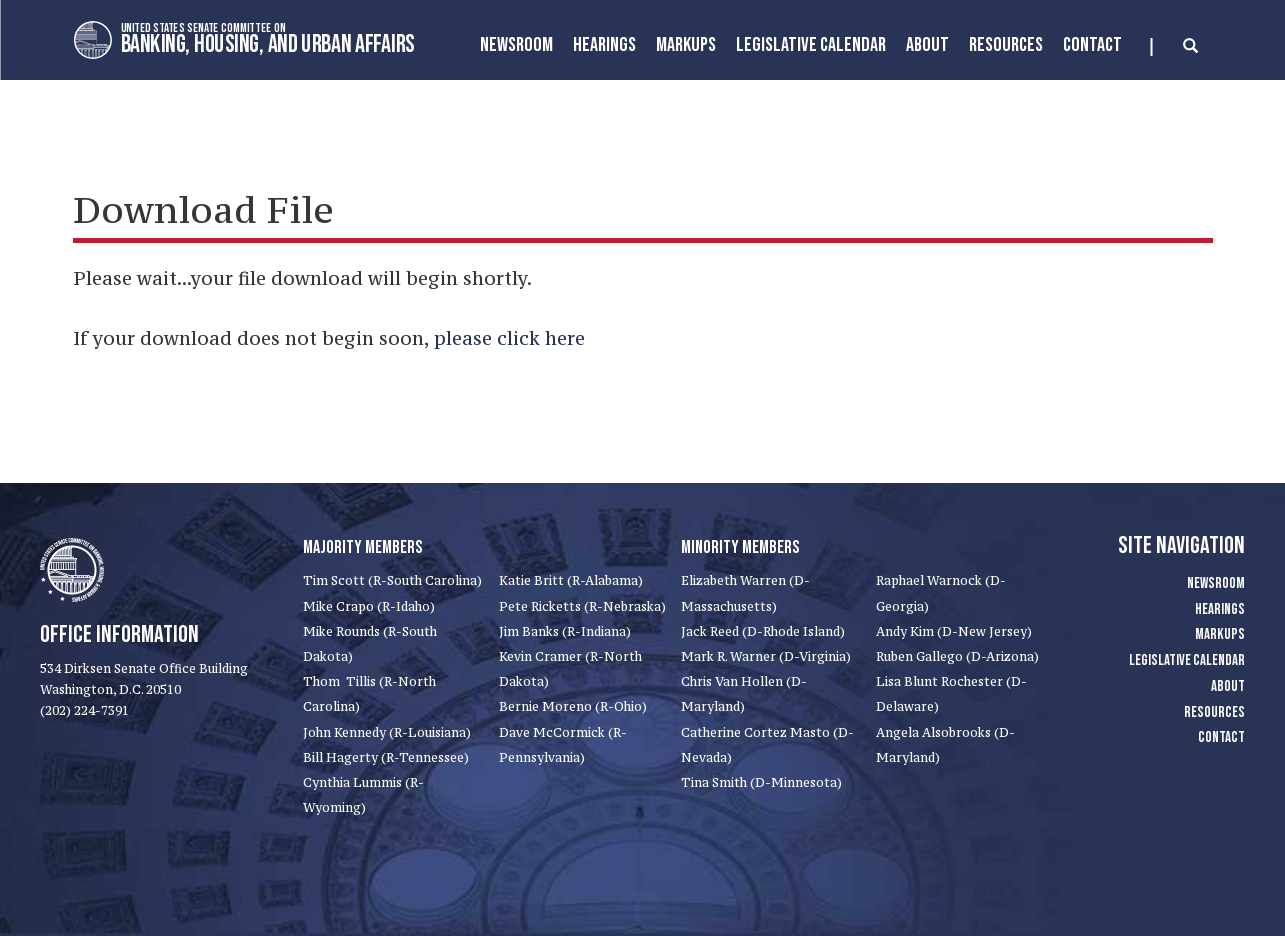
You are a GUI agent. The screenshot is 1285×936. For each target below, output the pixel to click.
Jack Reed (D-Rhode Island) (763, 631)
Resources (1006, 45)
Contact (1092, 45)
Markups (1220, 634)
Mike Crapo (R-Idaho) (369, 606)
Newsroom (516, 45)
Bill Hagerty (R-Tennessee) (386, 757)
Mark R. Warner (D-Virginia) (766, 656)
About (927, 45)
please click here (509, 338)
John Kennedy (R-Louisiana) (387, 732)
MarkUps (686, 45)
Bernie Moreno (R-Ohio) (573, 706)
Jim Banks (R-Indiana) (565, 631)
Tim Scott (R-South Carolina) (392, 580)
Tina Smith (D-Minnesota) (761, 782)
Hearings (604, 45)
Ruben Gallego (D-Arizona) (957, 656)
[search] (1174, 47)
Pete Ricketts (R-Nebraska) (582, 606)
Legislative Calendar (811, 45)
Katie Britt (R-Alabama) (571, 580)
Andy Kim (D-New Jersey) (954, 631)
